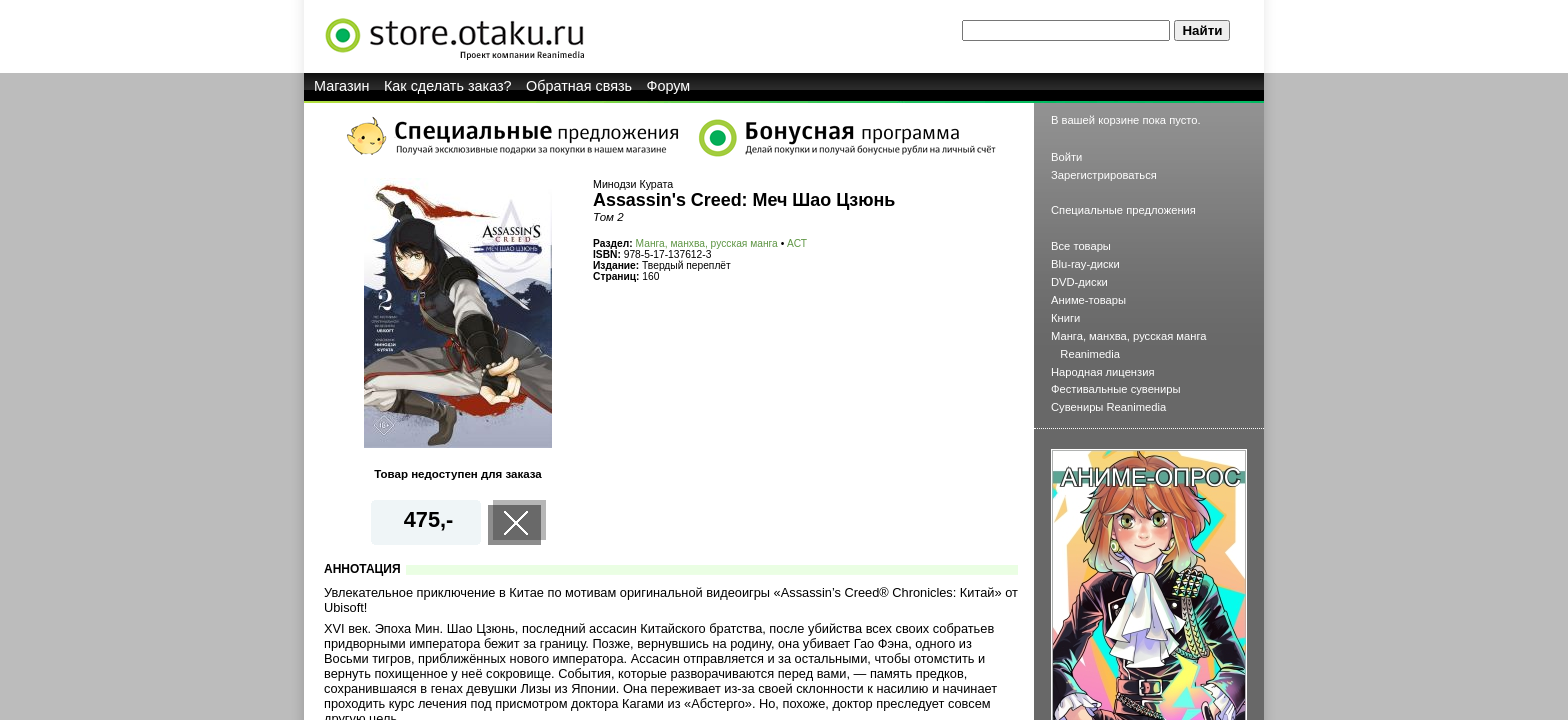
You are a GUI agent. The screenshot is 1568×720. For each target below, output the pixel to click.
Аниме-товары (1088, 300)
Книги (1065, 318)
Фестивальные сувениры (1116, 389)
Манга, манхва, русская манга (707, 243)
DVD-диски (1079, 282)
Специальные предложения (1123, 210)
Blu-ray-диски (1085, 264)
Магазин (342, 86)
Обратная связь (579, 86)
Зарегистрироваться (1104, 175)
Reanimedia (1090, 354)
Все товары (1081, 246)
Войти (1066, 157)
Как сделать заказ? (448, 86)
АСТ (797, 243)
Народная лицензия (1103, 372)
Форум (669, 86)
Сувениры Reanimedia (1108, 407)
